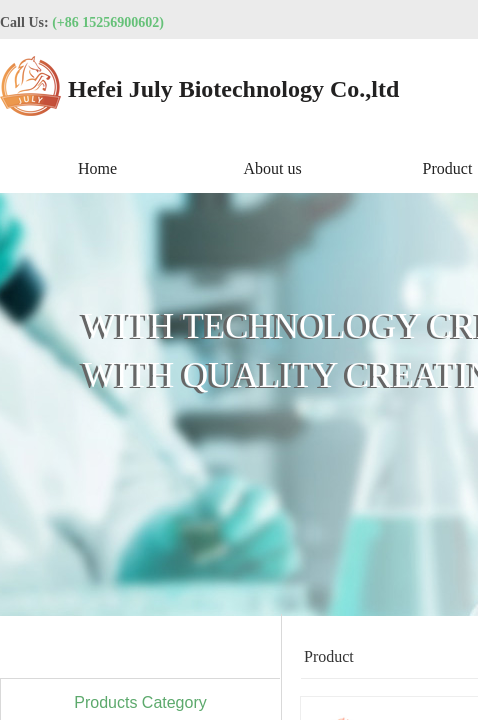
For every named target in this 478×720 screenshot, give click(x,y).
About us (272, 168)
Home (97, 168)
